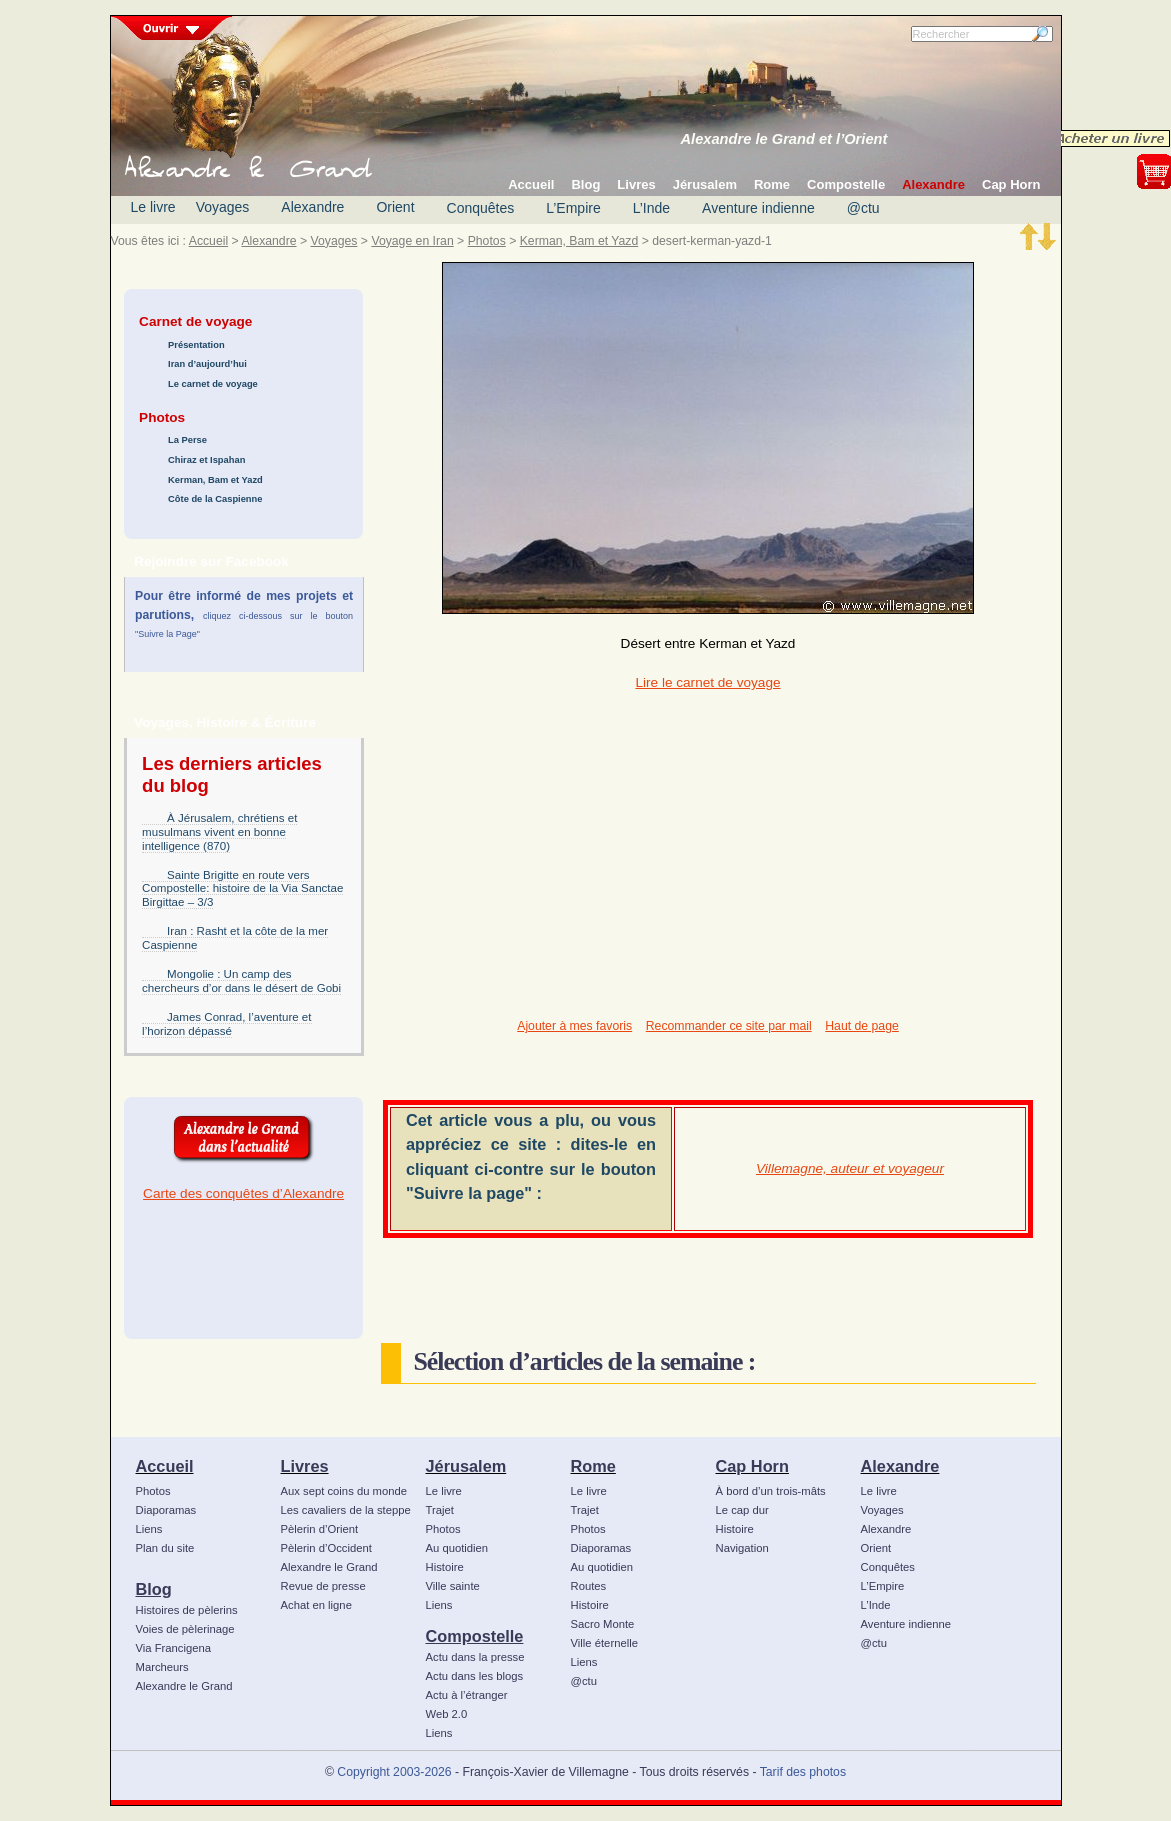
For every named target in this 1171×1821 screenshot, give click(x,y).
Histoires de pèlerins (187, 1610)
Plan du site (165, 1548)
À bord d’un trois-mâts (771, 1491)
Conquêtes (481, 208)
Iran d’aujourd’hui (207, 364)
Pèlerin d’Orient (320, 1529)
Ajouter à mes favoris (574, 1026)
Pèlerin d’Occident (326, 1548)
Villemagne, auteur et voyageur (850, 1168)
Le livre (153, 207)
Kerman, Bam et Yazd (579, 241)
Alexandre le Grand (184, 1686)
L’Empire (573, 208)
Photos (487, 241)
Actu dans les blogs (475, 1676)
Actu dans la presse (475, 1657)
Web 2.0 (447, 1714)
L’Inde (651, 208)
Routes (589, 1586)
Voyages (223, 207)
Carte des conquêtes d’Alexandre (243, 1193)
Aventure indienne (758, 208)
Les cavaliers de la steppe (346, 1510)
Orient (395, 207)
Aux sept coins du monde (344, 1491)
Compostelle (475, 1636)
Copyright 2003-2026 (394, 1772)
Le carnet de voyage (213, 384)
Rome (593, 1466)
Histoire (445, 1567)
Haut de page (861, 1026)
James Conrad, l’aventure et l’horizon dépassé (226, 1024)
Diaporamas (166, 1510)
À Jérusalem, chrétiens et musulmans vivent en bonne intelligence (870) (219, 832)
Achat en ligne (316, 1605)
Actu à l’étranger (467, 1695)
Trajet (440, 1510)
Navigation (742, 1548)
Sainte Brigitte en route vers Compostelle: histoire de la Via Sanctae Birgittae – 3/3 (242, 889)
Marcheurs (162, 1667)
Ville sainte (453, 1586)
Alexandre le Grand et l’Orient (784, 139)
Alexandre (312, 207)
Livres (305, 1466)
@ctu (863, 208)
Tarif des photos (803, 1772)
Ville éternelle (604, 1643)
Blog (154, 1589)
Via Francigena (174, 1648)
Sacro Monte (603, 1624)
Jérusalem (466, 1466)
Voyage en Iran (412, 241)
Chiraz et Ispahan (206, 460)
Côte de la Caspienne (215, 499)
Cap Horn (752, 1466)
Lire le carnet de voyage (707, 682)
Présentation (196, 345)
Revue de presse (323, 1586)
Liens (149, 1529)
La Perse (187, 440)
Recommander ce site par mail (729, 1026)
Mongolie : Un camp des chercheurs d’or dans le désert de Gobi (241, 981)
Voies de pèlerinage (185, 1629)
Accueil (208, 241)
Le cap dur (742, 1510)
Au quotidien (457, 1548)
